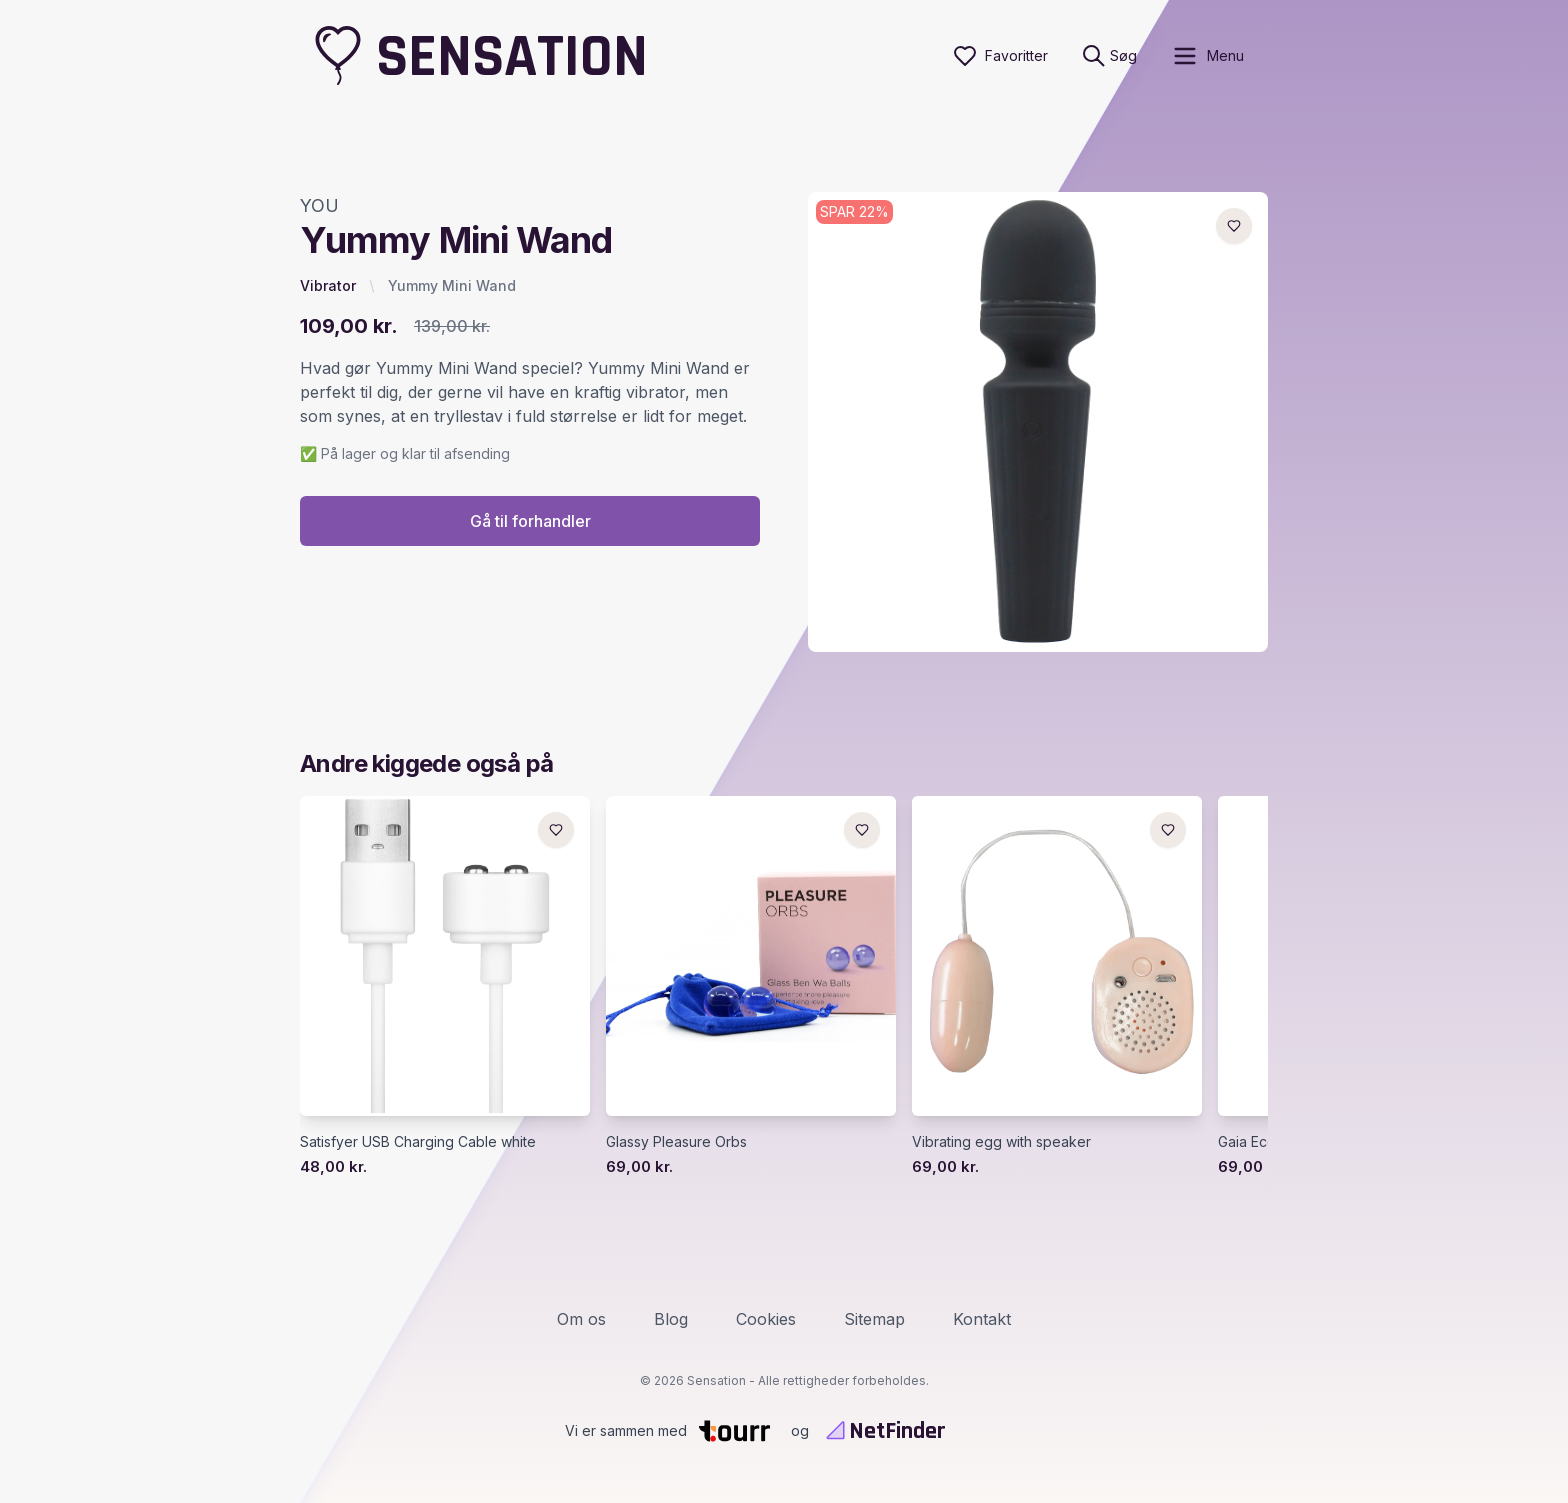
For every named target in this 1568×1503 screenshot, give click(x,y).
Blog (671, 1319)
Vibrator (328, 285)
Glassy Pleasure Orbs (676, 1141)
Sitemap (874, 1319)
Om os (581, 1319)
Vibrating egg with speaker (1001, 1141)
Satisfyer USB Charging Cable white (418, 1141)
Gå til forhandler (530, 521)
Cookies (766, 1319)
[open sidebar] (1207, 56)
